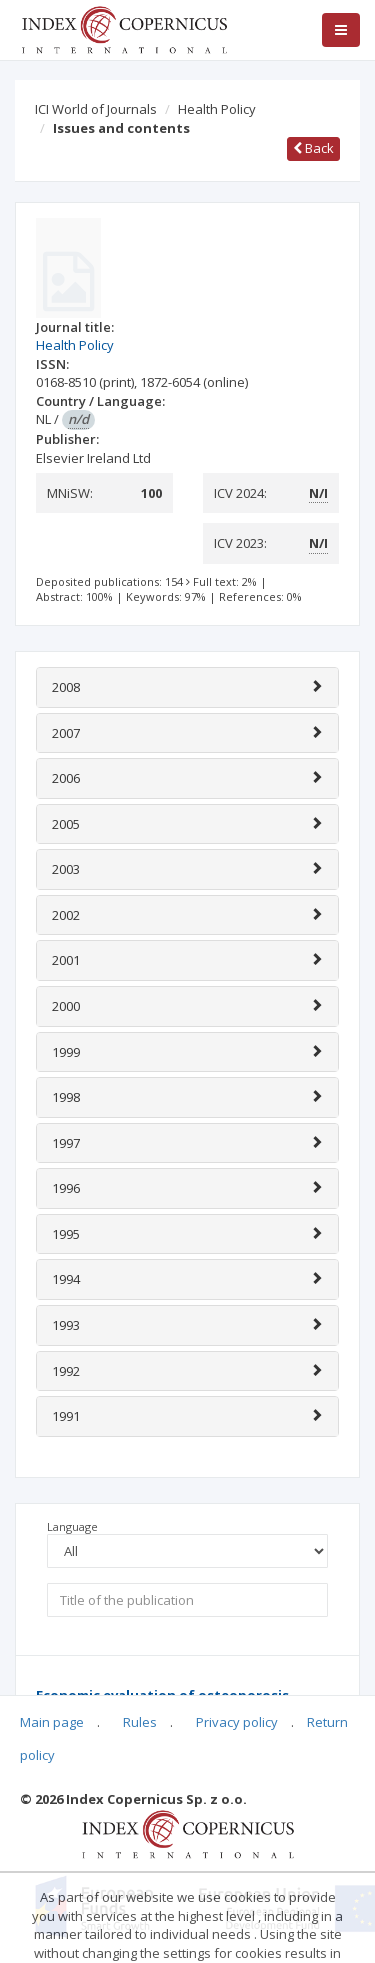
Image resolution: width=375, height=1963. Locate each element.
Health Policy (217, 109)
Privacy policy (237, 1722)
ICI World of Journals (96, 109)
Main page (52, 1722)
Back (313, 148)
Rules (140, 1722)
